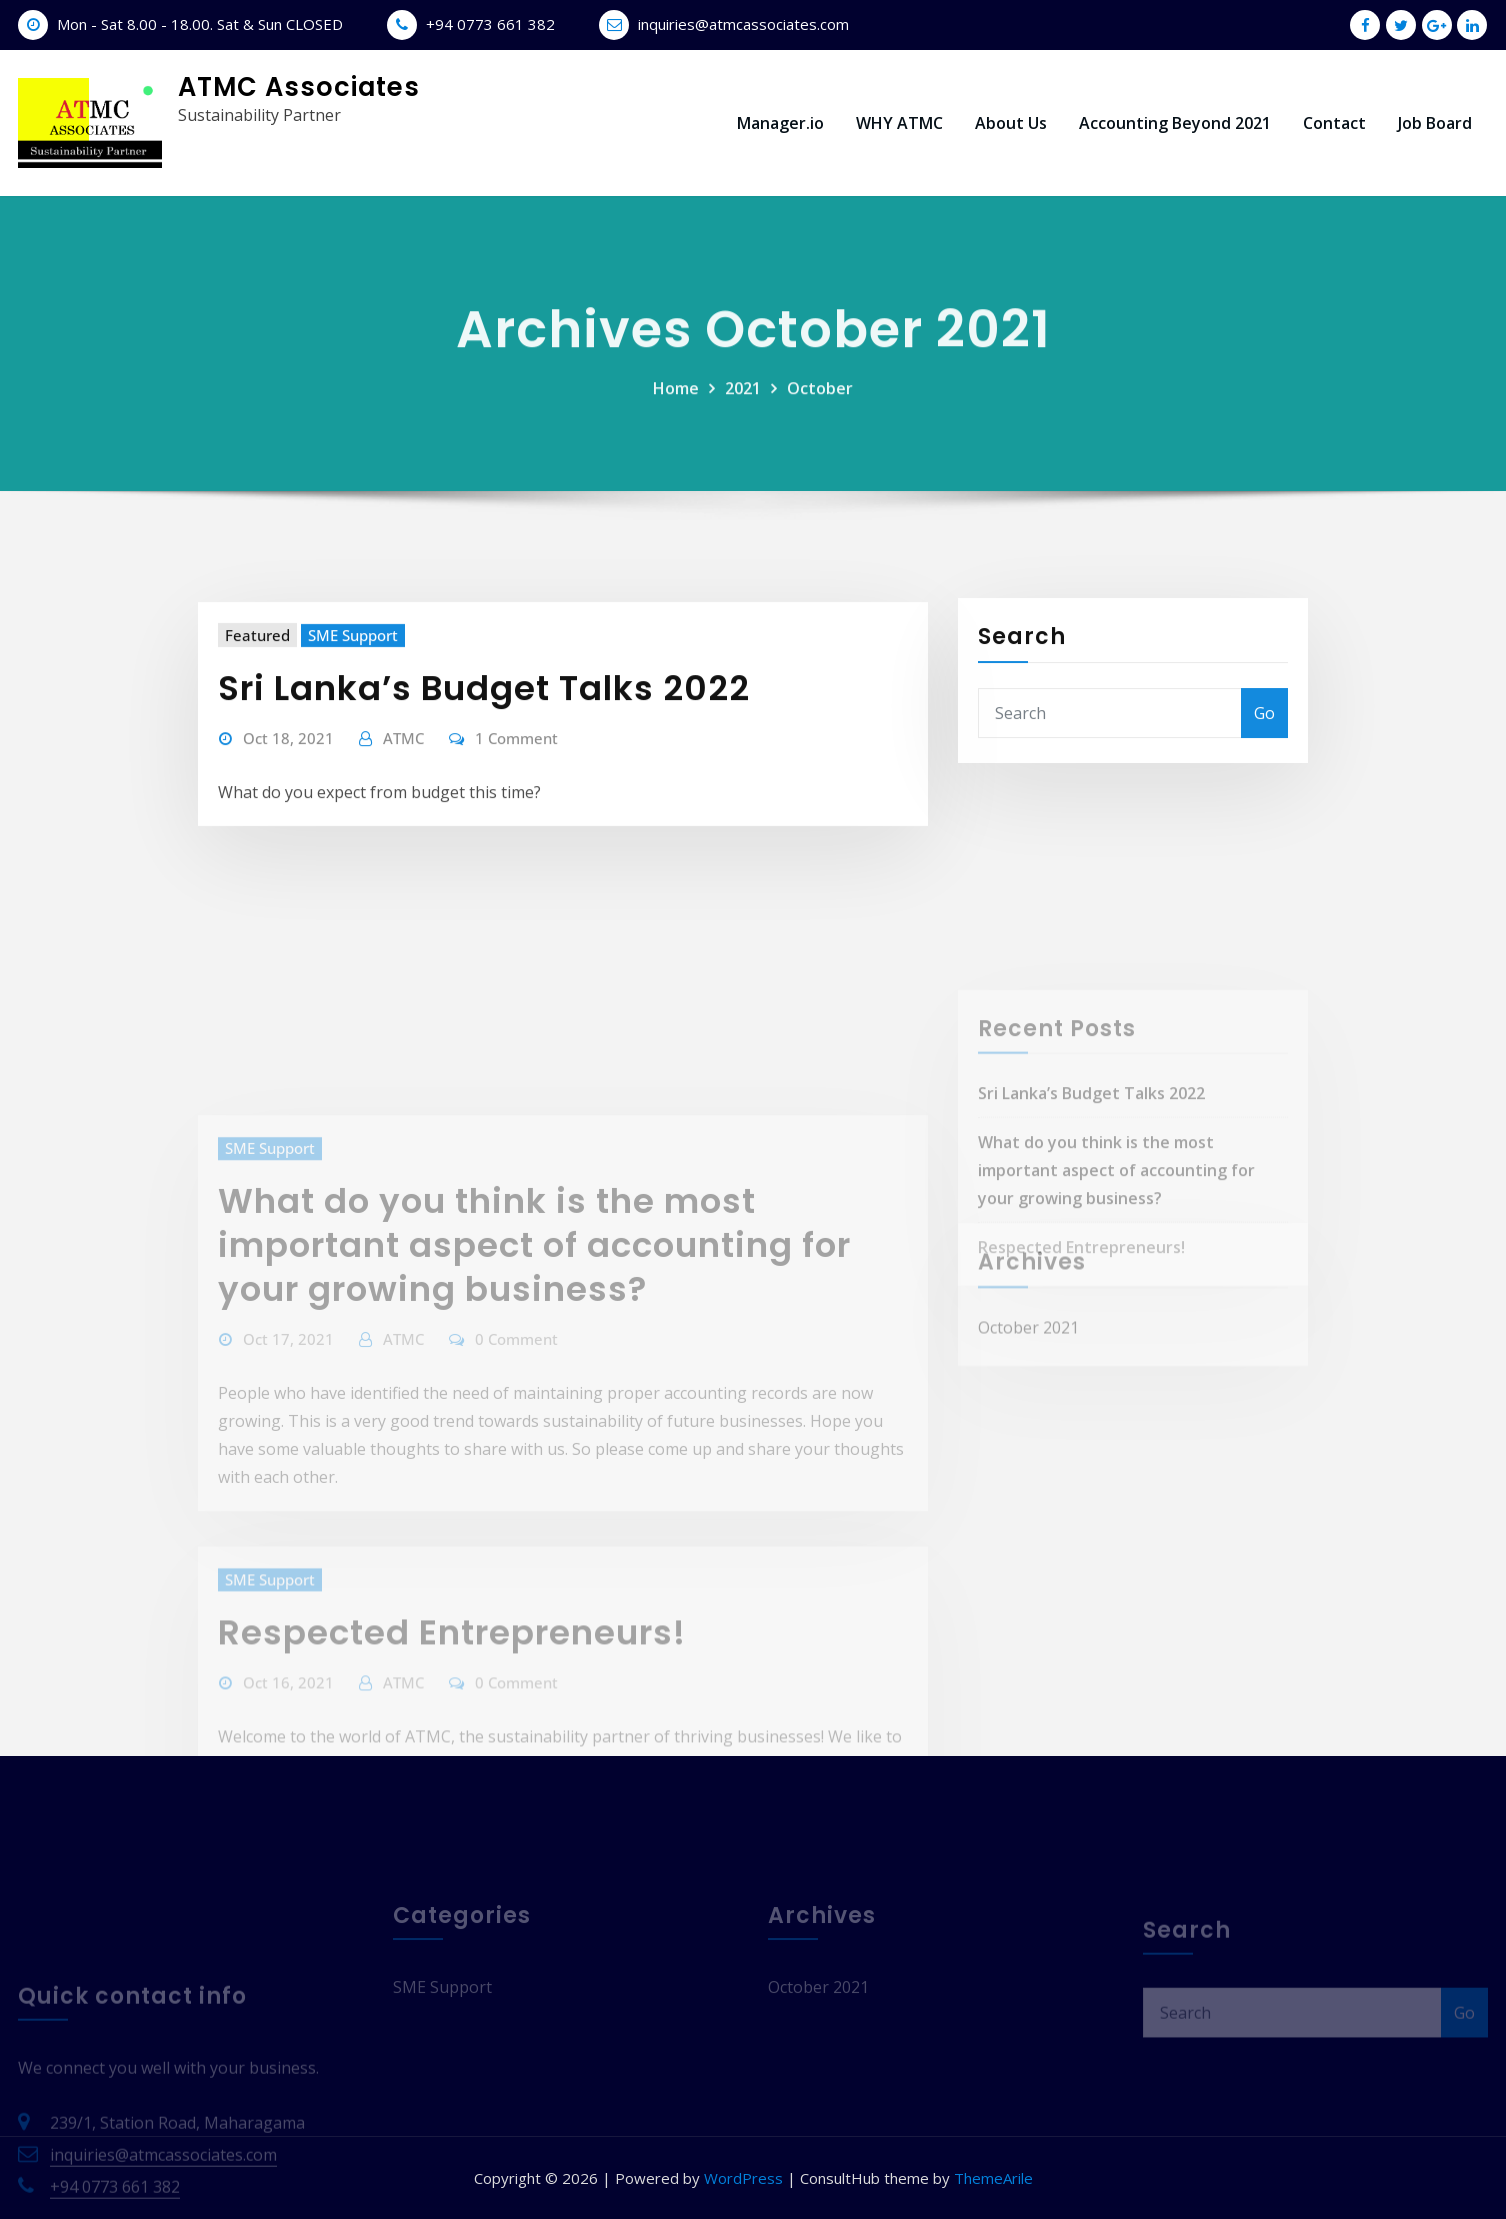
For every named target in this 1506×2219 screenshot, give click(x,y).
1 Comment (516, 784)
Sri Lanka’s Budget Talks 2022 (484, 734)
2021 (743, 409)
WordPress (743, 2178)
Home (676, 409)
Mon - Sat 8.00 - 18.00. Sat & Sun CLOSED (200, 24)
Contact (1334, 123)
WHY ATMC (899, 123)
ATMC (403, 784)
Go (1264, 746)
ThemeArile (993, 2178)
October (820, 409)
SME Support (353, 681)
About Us (1011, 123)
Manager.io (780, 123)
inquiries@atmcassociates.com (743, 24)
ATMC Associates (299, 87)
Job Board (1435, 123)
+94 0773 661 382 (490, 24)
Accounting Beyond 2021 (1175, 123)
